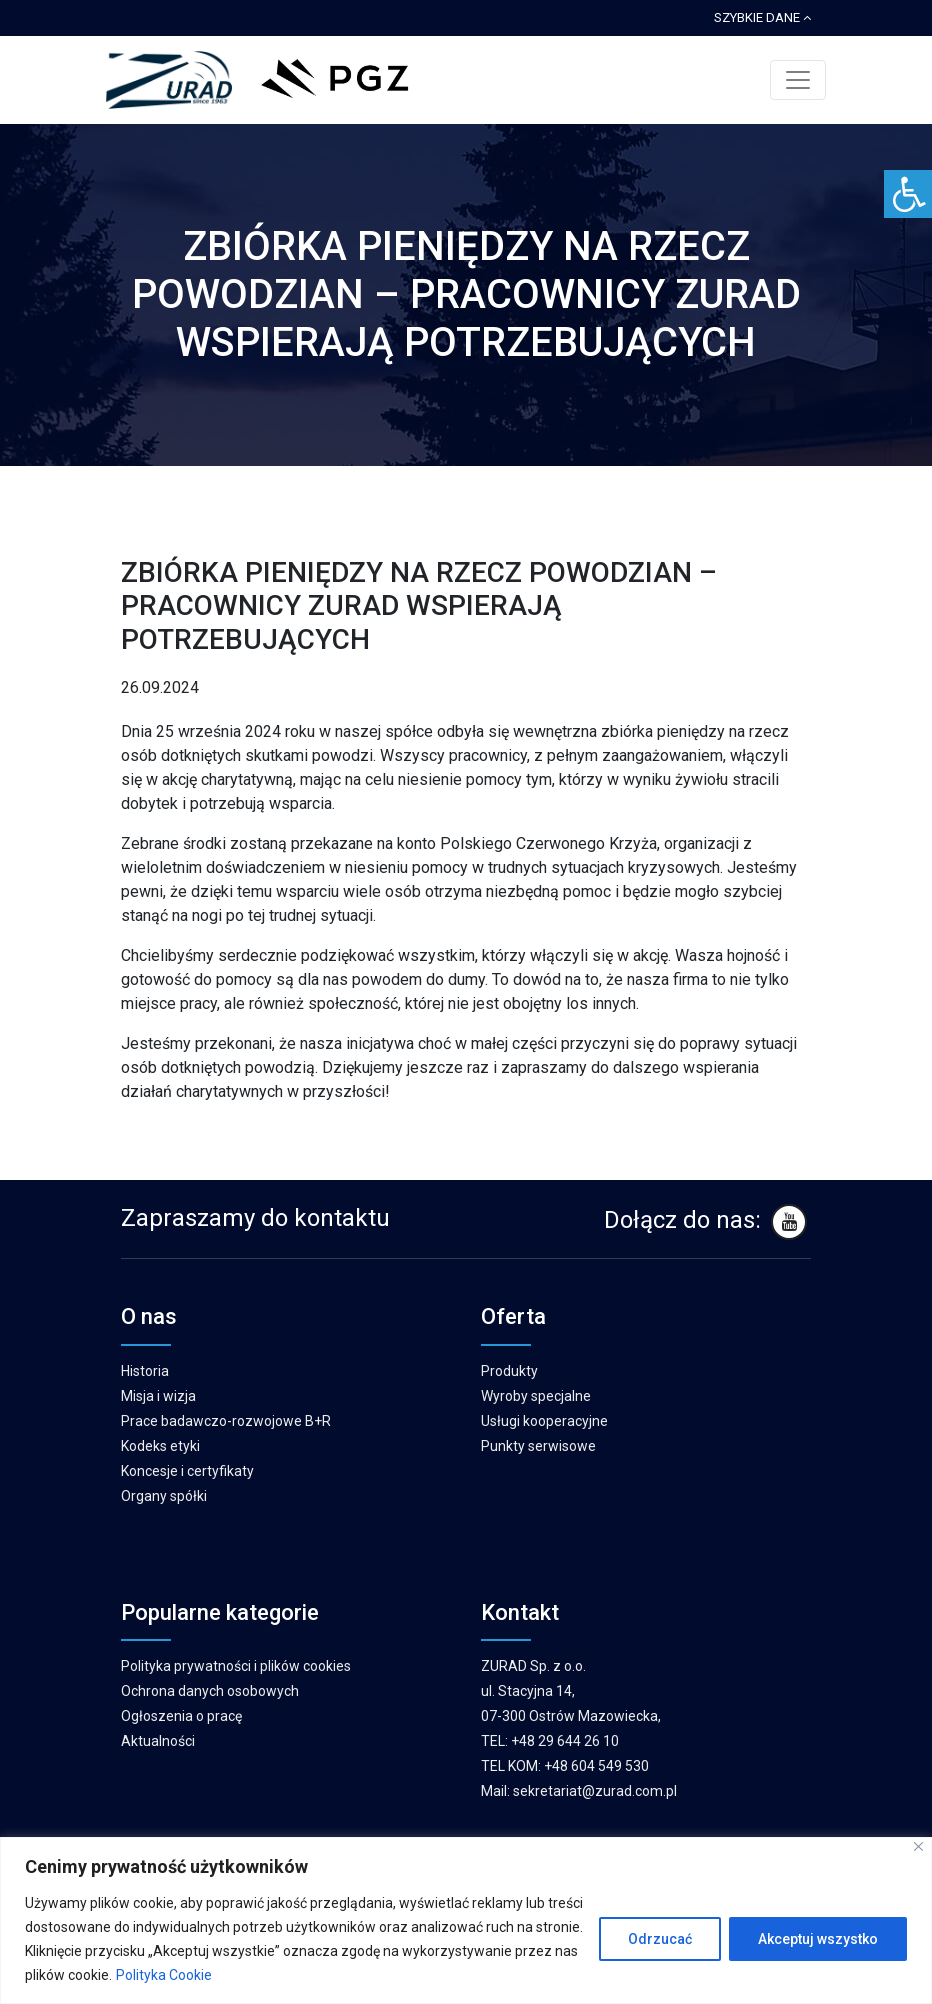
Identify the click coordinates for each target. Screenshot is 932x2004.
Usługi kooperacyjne (544, 1421)
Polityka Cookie (164, 1975)
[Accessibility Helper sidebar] (908, 194)
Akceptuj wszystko (818, 1939)
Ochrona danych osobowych (210, 1691)
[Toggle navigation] (798, 80)
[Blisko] (918, 1846)
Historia (145, 1371)
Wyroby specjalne (536, 1396)
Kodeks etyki (160, 1446)
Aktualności (158, 1741)
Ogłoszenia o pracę (181, 1716)
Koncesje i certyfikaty (187, 1471)
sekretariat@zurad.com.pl (595, 1791)
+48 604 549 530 (596, 1766)
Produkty (509, 1371)
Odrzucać (660, 1939)
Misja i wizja (158, 1396)
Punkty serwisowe (538, 1446)
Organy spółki (164, 1496)
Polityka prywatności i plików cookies (236, 1666)
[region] (466, 1920)
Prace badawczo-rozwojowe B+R (226, 1421)
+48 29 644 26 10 (565, 1741)
